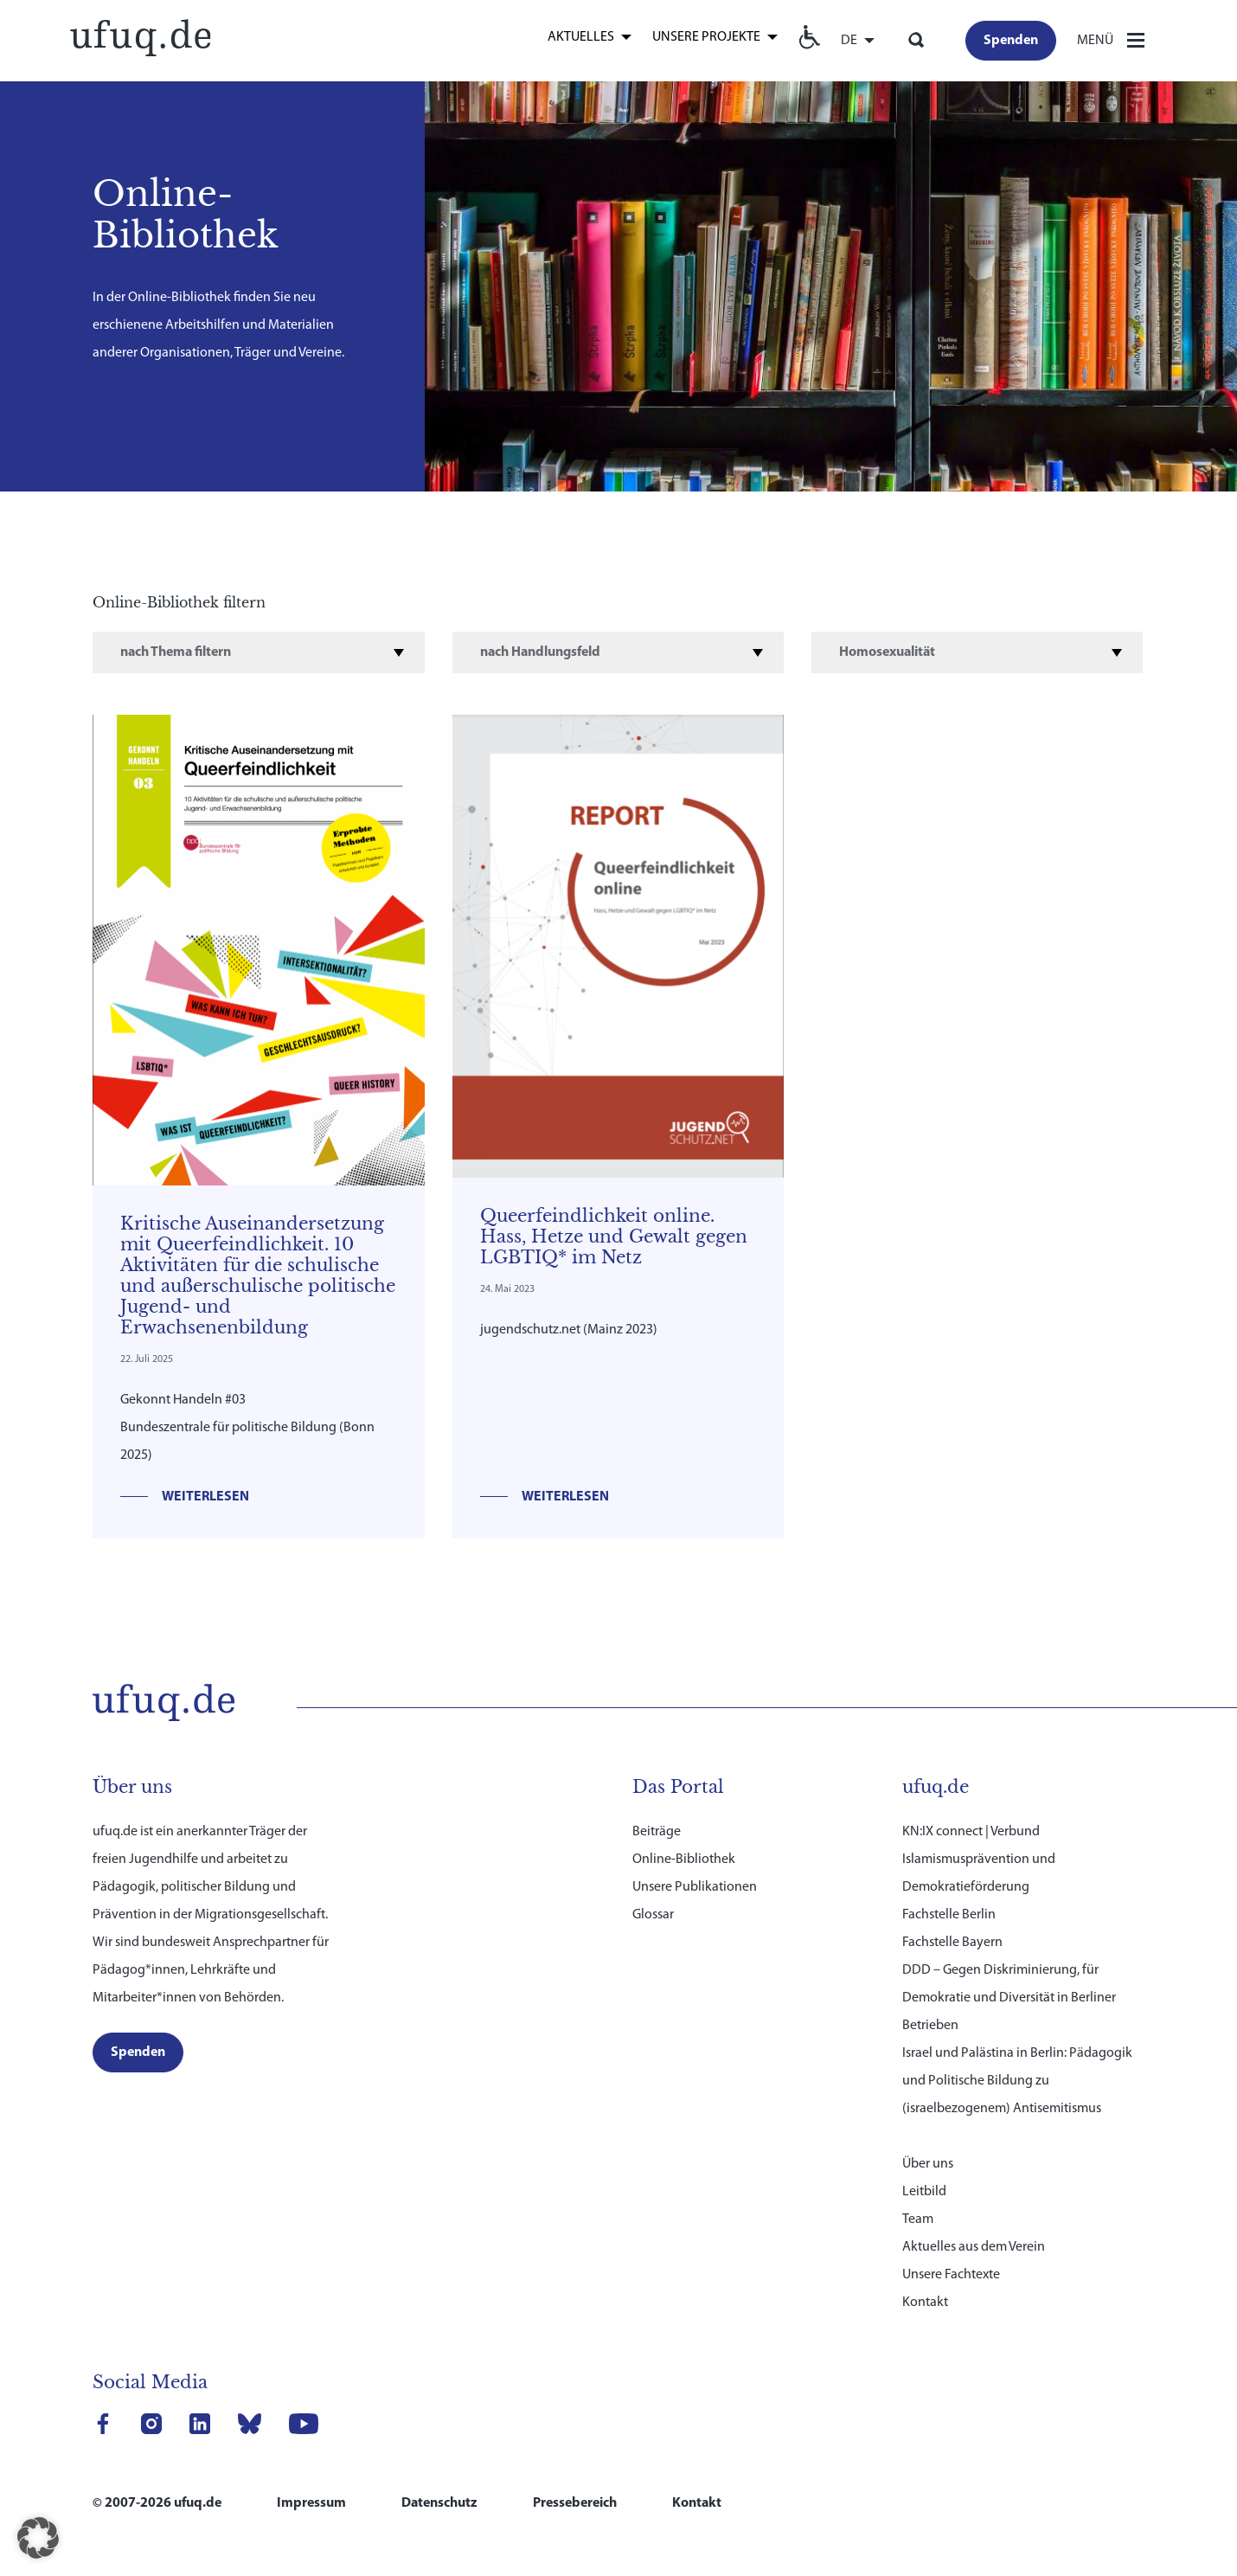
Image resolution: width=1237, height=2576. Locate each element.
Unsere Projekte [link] (706, 37)
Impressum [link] (311, 2503)
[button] (38, 2538)
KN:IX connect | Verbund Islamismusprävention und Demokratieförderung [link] (978, 1859)
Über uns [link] (927, 2164)
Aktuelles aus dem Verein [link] (973, 2247)
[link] (140, 36)
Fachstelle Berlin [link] (949, 1915)
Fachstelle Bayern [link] (952, 1943)
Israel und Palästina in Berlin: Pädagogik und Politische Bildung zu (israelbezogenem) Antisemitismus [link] (1017, 2081)
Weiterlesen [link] (205, 1497)
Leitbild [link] (924, 2192)
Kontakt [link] (925, 2302)
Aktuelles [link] (581, 37)
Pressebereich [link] (575, 2503)
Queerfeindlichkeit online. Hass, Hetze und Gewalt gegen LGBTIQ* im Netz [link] (613, 1236)
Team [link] (917, 2219)
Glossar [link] (653, 1915)
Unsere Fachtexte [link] (951, 2275)
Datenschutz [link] (439, 2503)
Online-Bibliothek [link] (683, 1859)
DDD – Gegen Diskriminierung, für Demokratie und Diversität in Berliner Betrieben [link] (1009, 1998)
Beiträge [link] (656, 1832)
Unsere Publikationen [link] (694, 1887)
